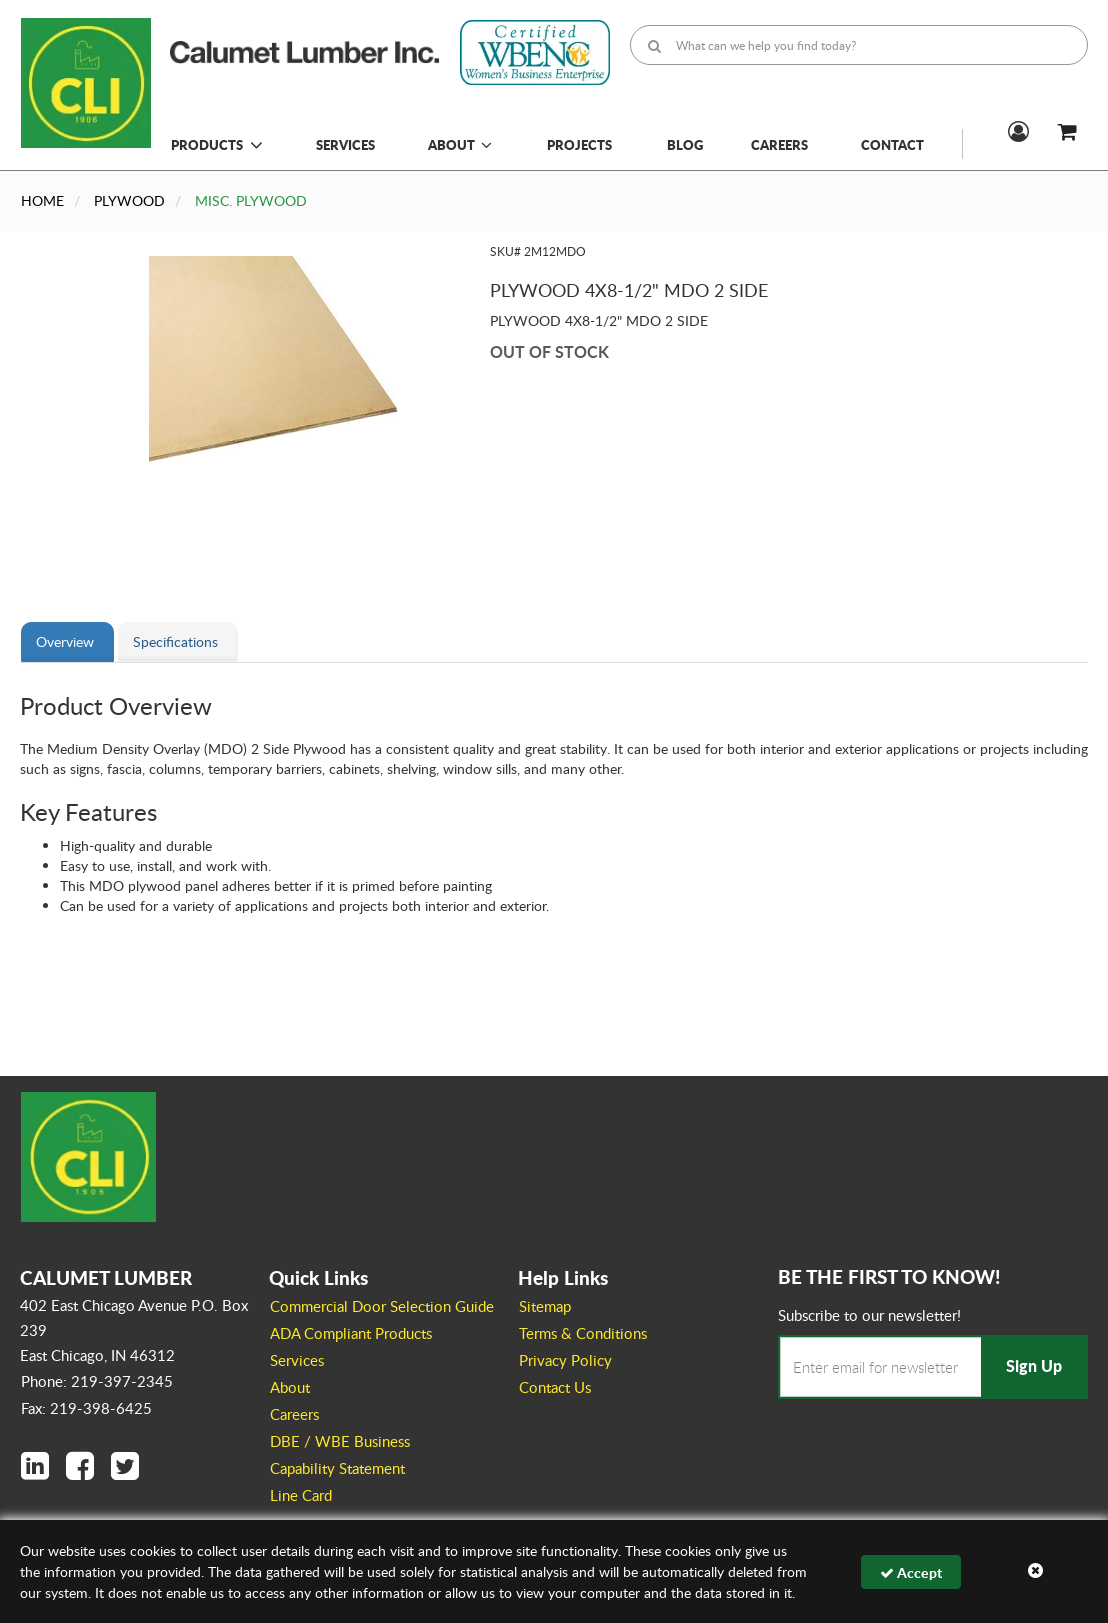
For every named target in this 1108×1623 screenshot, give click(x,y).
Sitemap (545, 1306)
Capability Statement (337, 1468)
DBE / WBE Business (340, 1441)
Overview (65, 641)
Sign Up (1034, 1365)
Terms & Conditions (583, 1333)
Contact (892, 144)
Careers (779, 144)
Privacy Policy (565, 1360)
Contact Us (555, 1387)
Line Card (301, 1495)
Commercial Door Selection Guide (382, 1306)
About (460, 144)
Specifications (175, 641)
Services (345, 144)
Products (207, 144)
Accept (911, 1572)
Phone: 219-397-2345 (97, 1381)
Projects (579, 144)
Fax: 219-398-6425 (86, 1408)
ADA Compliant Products (351, 1333)
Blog (685, 144)
